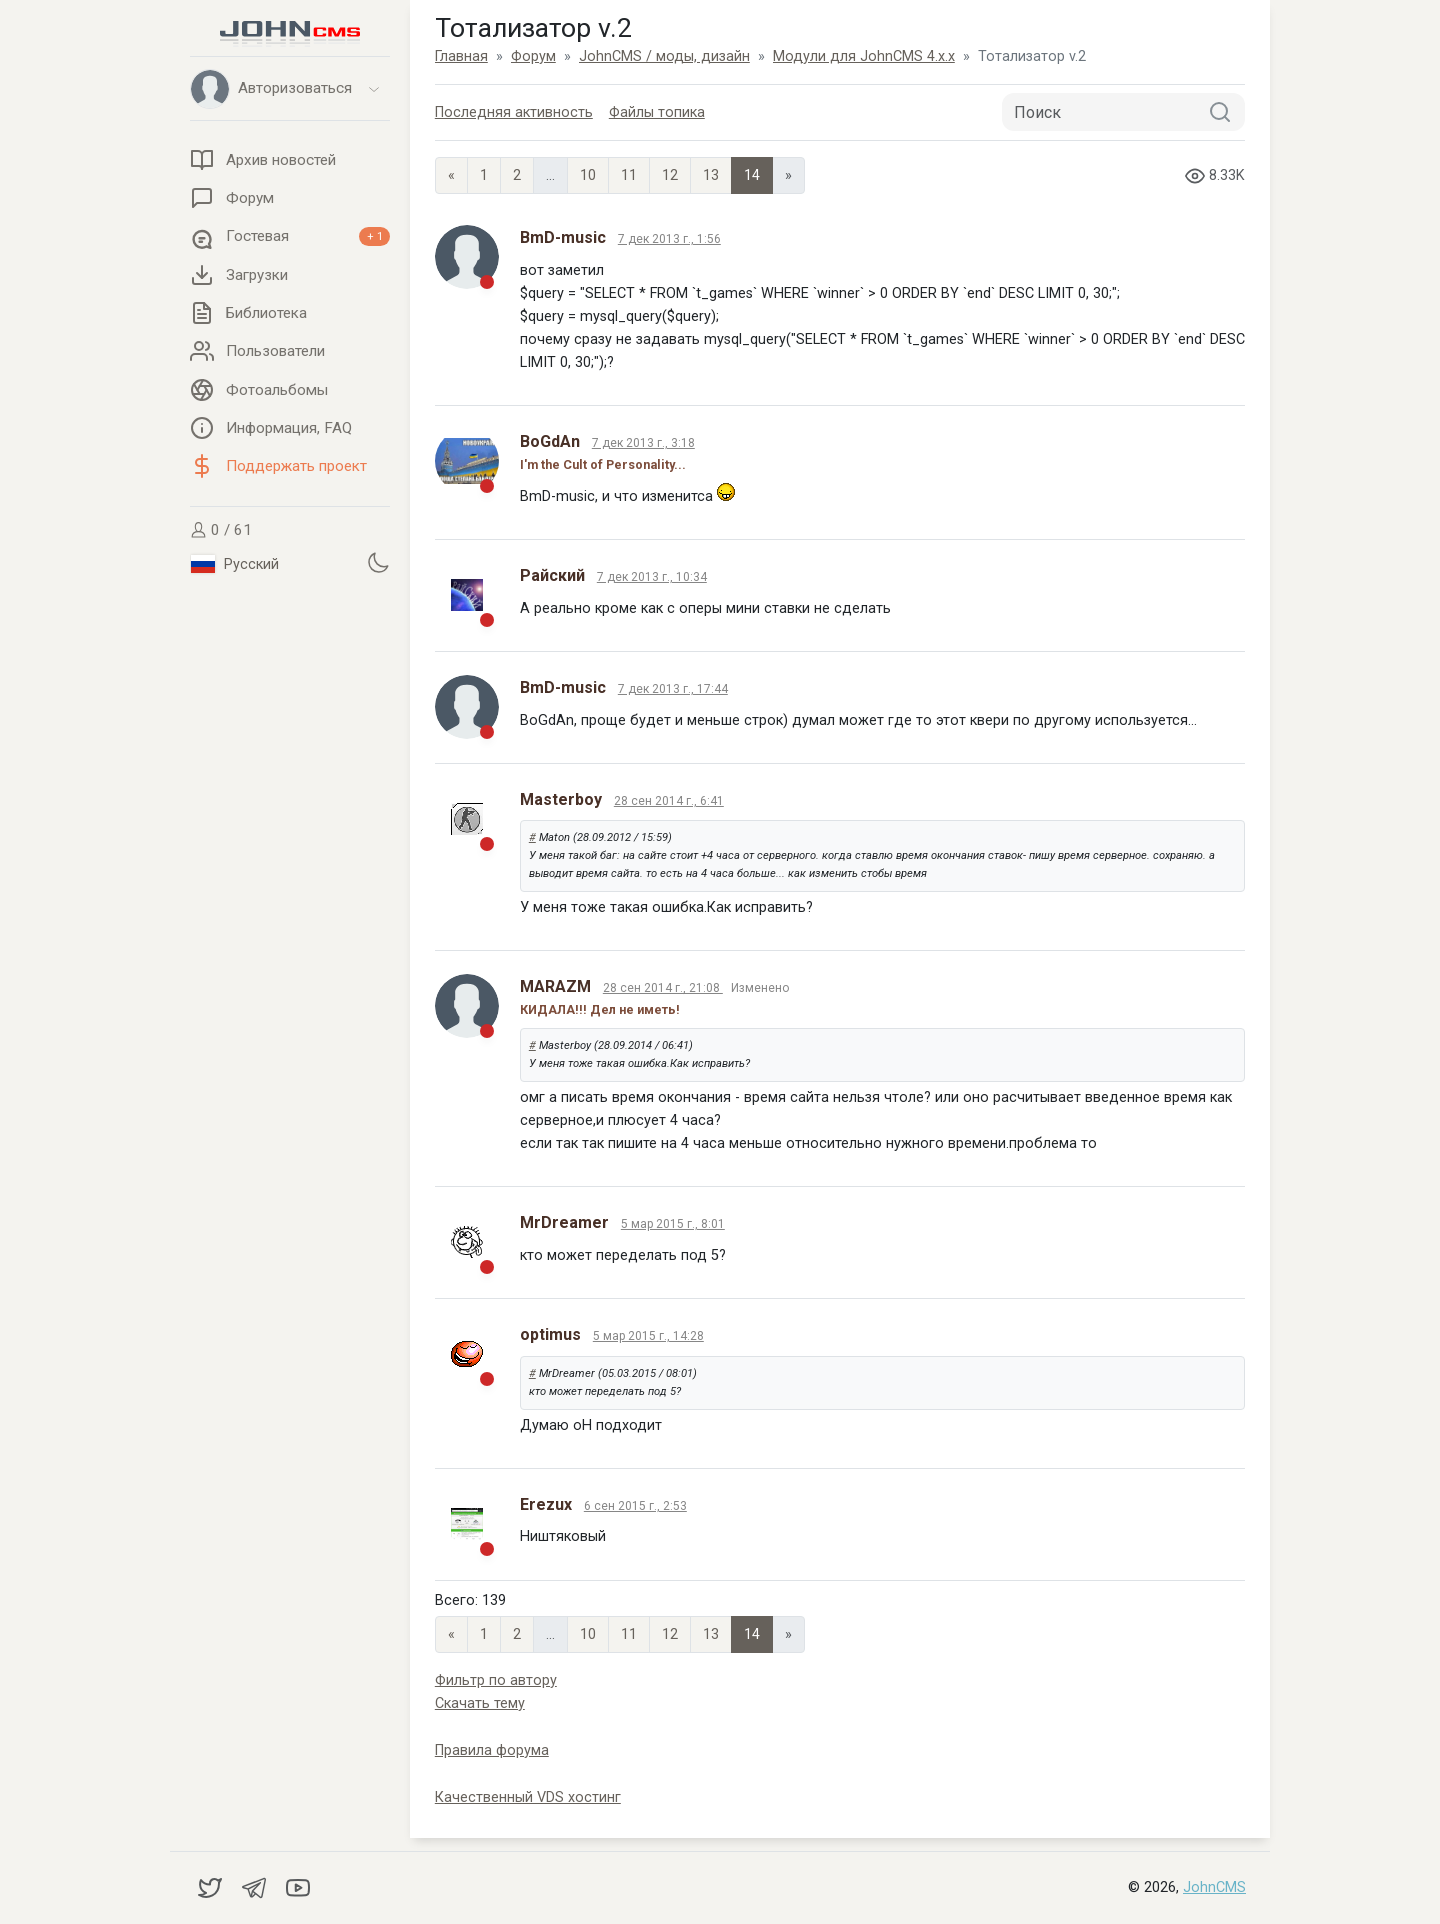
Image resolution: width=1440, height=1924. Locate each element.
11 (629, 175)
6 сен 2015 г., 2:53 (635, 1506)
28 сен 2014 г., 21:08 (663, 988)
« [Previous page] (451, 175)
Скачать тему (480, 1703)
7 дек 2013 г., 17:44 (673, 689)
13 (711, 175)
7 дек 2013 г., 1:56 (669, 239)
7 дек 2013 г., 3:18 (643, 443)
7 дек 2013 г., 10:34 (652, 577)
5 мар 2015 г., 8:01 (673, 1224)
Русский (235, 564)
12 (670, 175)
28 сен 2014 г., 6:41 (669, 801)
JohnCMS (1214, 1887)
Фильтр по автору (496, 1680)
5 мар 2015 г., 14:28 (648, 1336)
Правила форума (492, 1750)
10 (588, 175)
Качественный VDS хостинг (528, 1797)
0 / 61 (221, 530)
